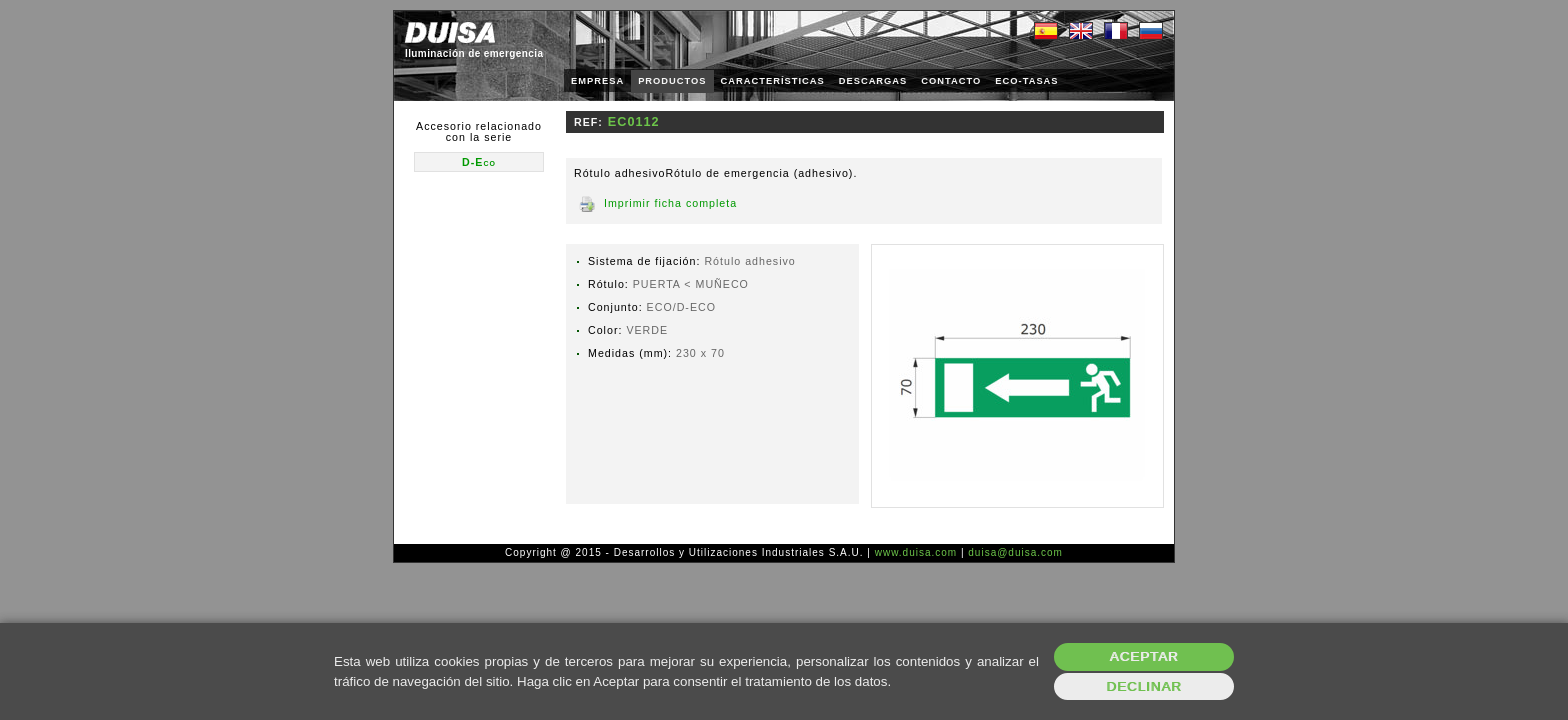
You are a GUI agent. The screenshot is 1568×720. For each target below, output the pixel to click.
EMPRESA (597, 81)
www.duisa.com (916, 552)
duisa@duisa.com (1015, 552)
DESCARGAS (873, 81)
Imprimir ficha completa (670, 203)
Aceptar (1144, 656)
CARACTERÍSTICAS (773, 81)
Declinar (1143, 686)
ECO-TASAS (1026, 81)
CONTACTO (951, 81)
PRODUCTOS (672, 81)
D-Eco (479, 162)
